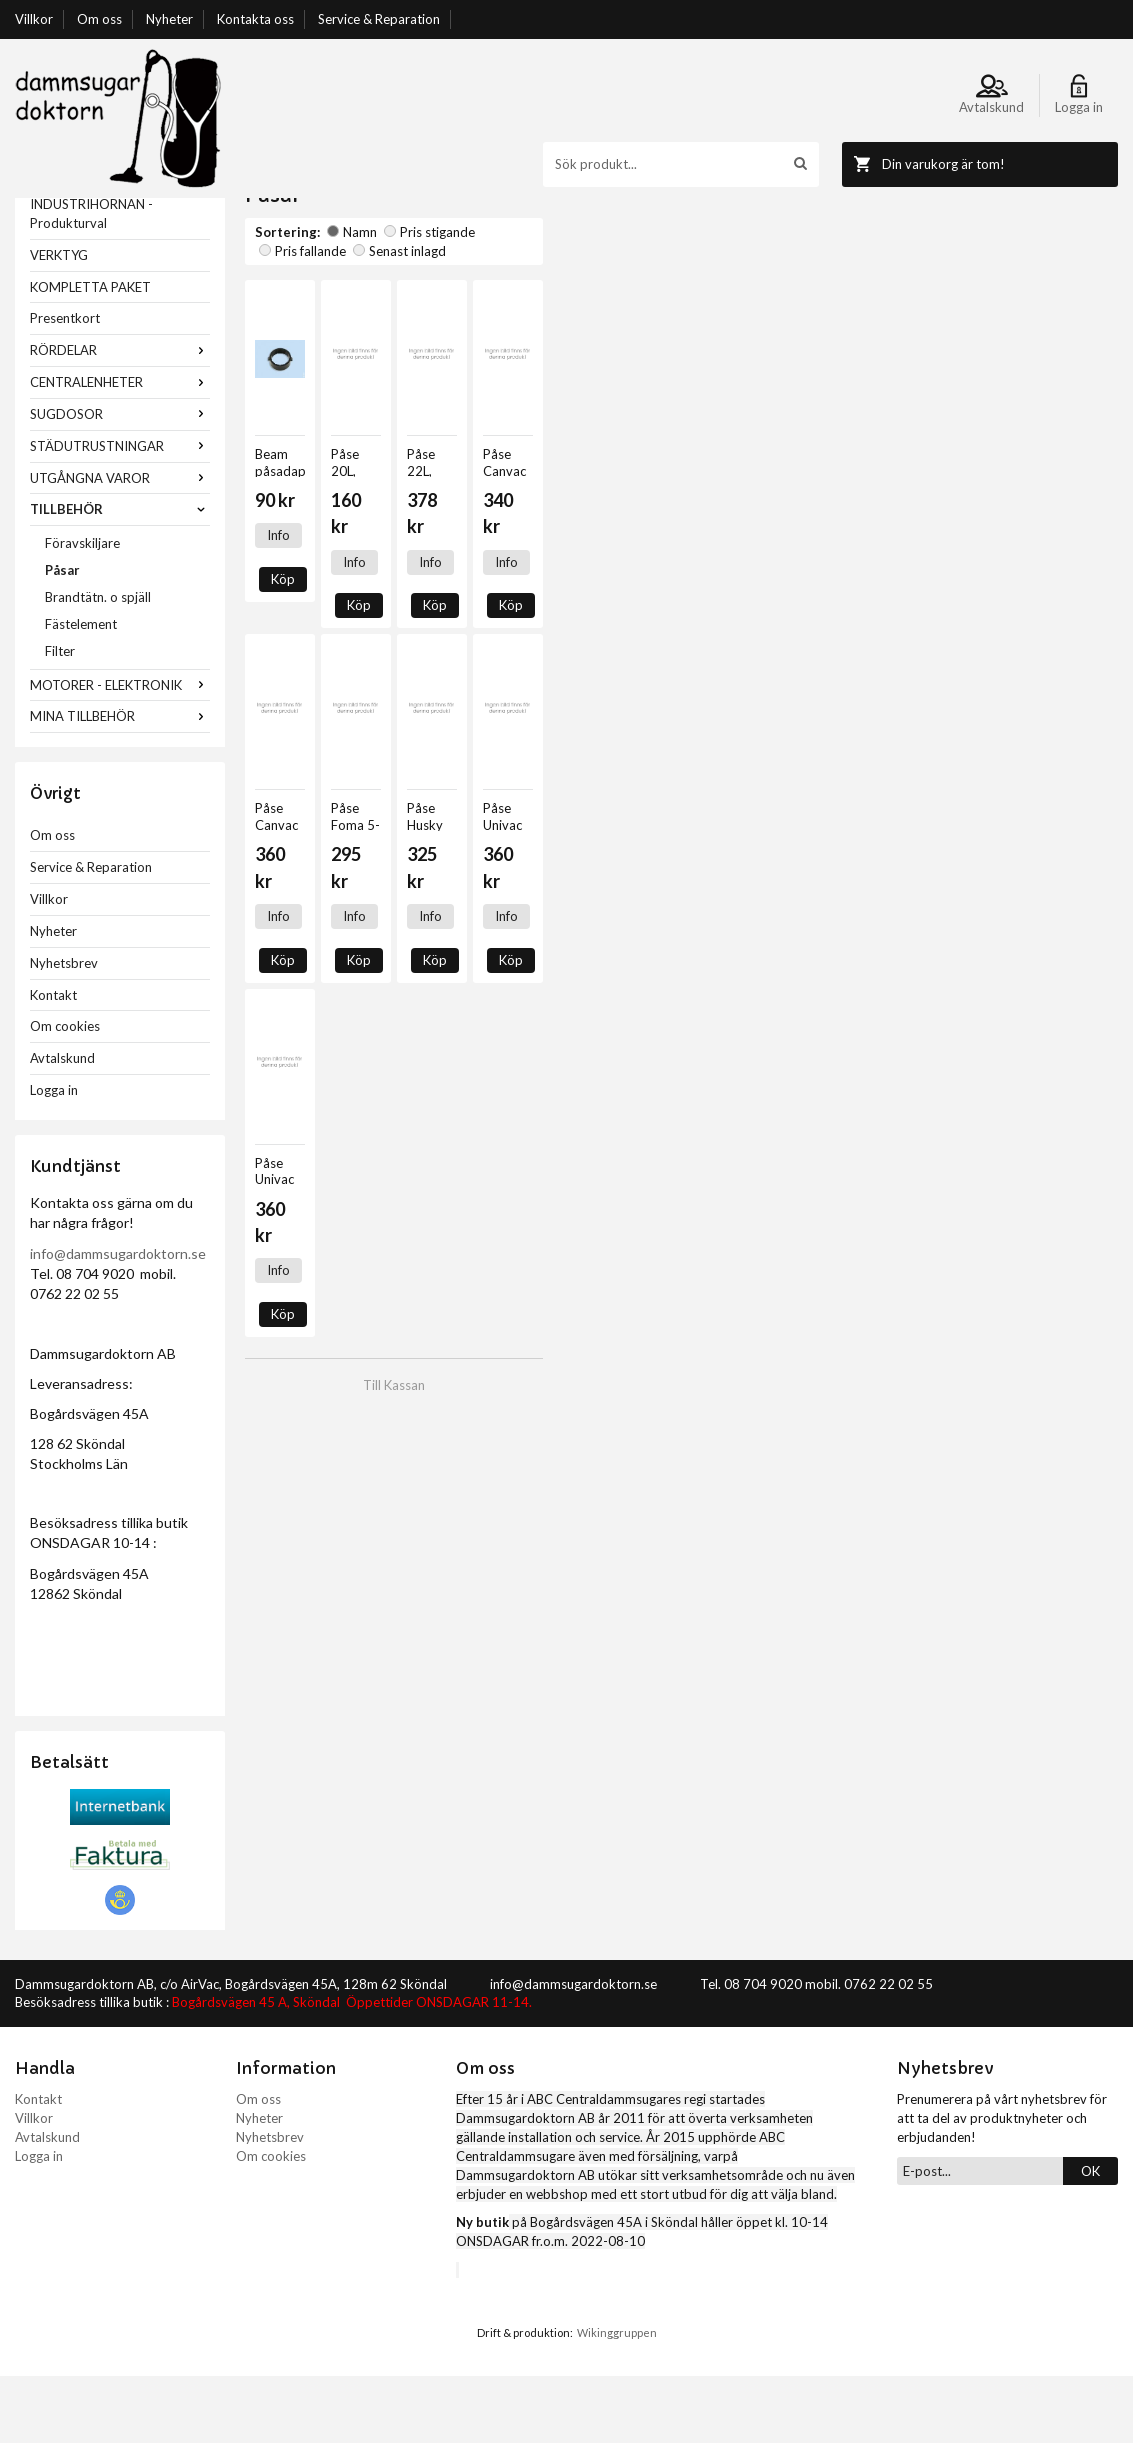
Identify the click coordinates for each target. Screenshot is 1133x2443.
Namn (352, 299)
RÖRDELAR (120, 417)
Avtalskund (62, 1125)
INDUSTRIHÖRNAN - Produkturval (91, 280)
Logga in (54, 1157)
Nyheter (169, 19)
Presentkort (65, 385)
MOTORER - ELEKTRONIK (120, 752)
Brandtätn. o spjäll (98, 664)
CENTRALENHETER (120, 449)
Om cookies (65, 1093)
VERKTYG (59, 322)
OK (1090, 2238)
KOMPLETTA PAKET (90, 354)
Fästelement (81, 691)
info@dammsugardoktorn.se (118, 1320)
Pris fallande (525, 299)
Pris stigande (429, 299)
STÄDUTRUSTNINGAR (120, 513)
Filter (60, 718)
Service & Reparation (379, 19)
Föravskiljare (82, 610)
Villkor (34, 19)
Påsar (62, 637)
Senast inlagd (622, 299)
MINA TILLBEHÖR (120, 783)
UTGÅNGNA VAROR (120, 545)
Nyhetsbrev (64, 1030)
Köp (333, 584)
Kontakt (53, 1062)
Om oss (99, 19)
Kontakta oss (255, 19)
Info (278, 584)
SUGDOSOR (120, 481)
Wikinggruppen (617, 2399)
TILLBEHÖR (120, 576)
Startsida (271, 207)
